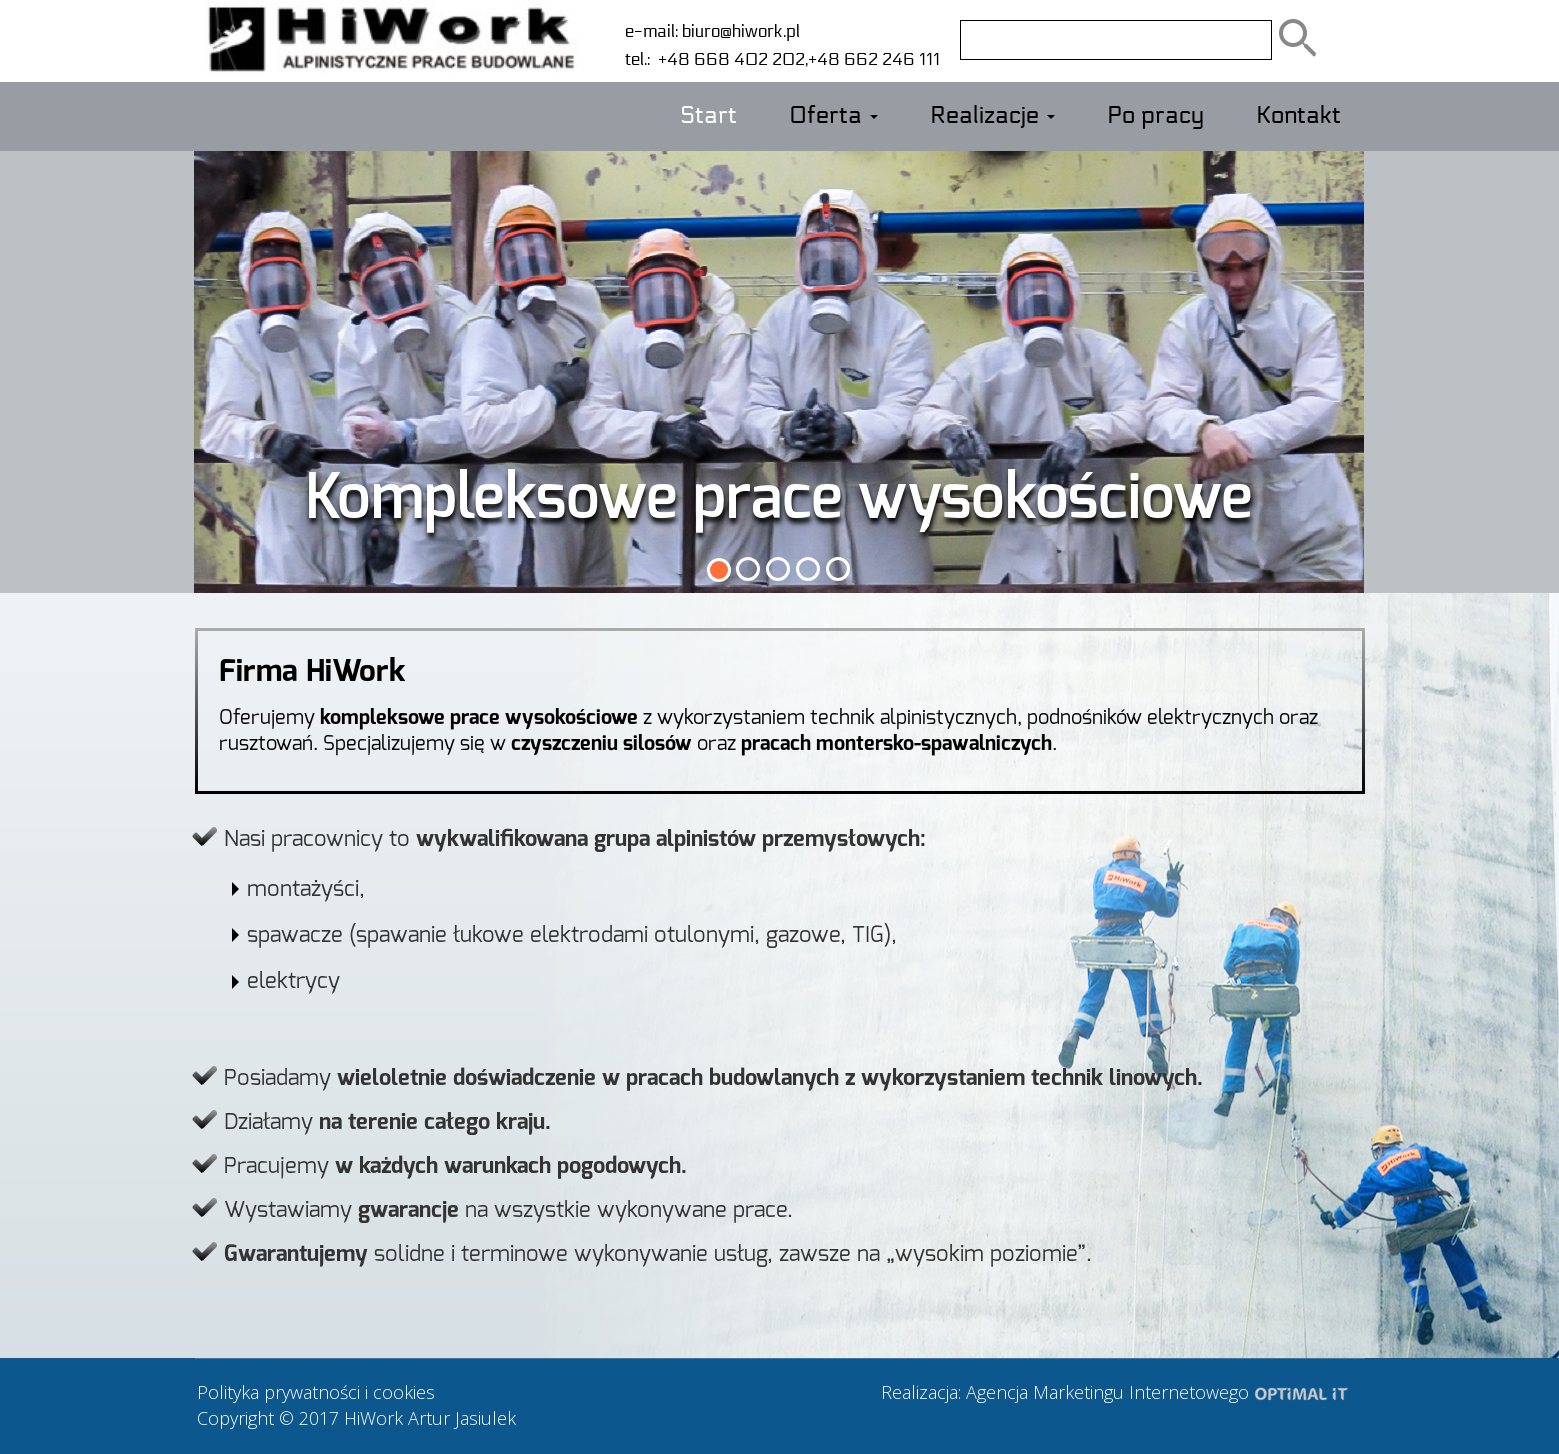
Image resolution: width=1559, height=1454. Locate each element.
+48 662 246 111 (874, 59)
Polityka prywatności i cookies (316, 1392)
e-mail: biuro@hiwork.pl (712, 31)
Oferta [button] (833, 116)
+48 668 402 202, (729, 59)
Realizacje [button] (992, 116)
